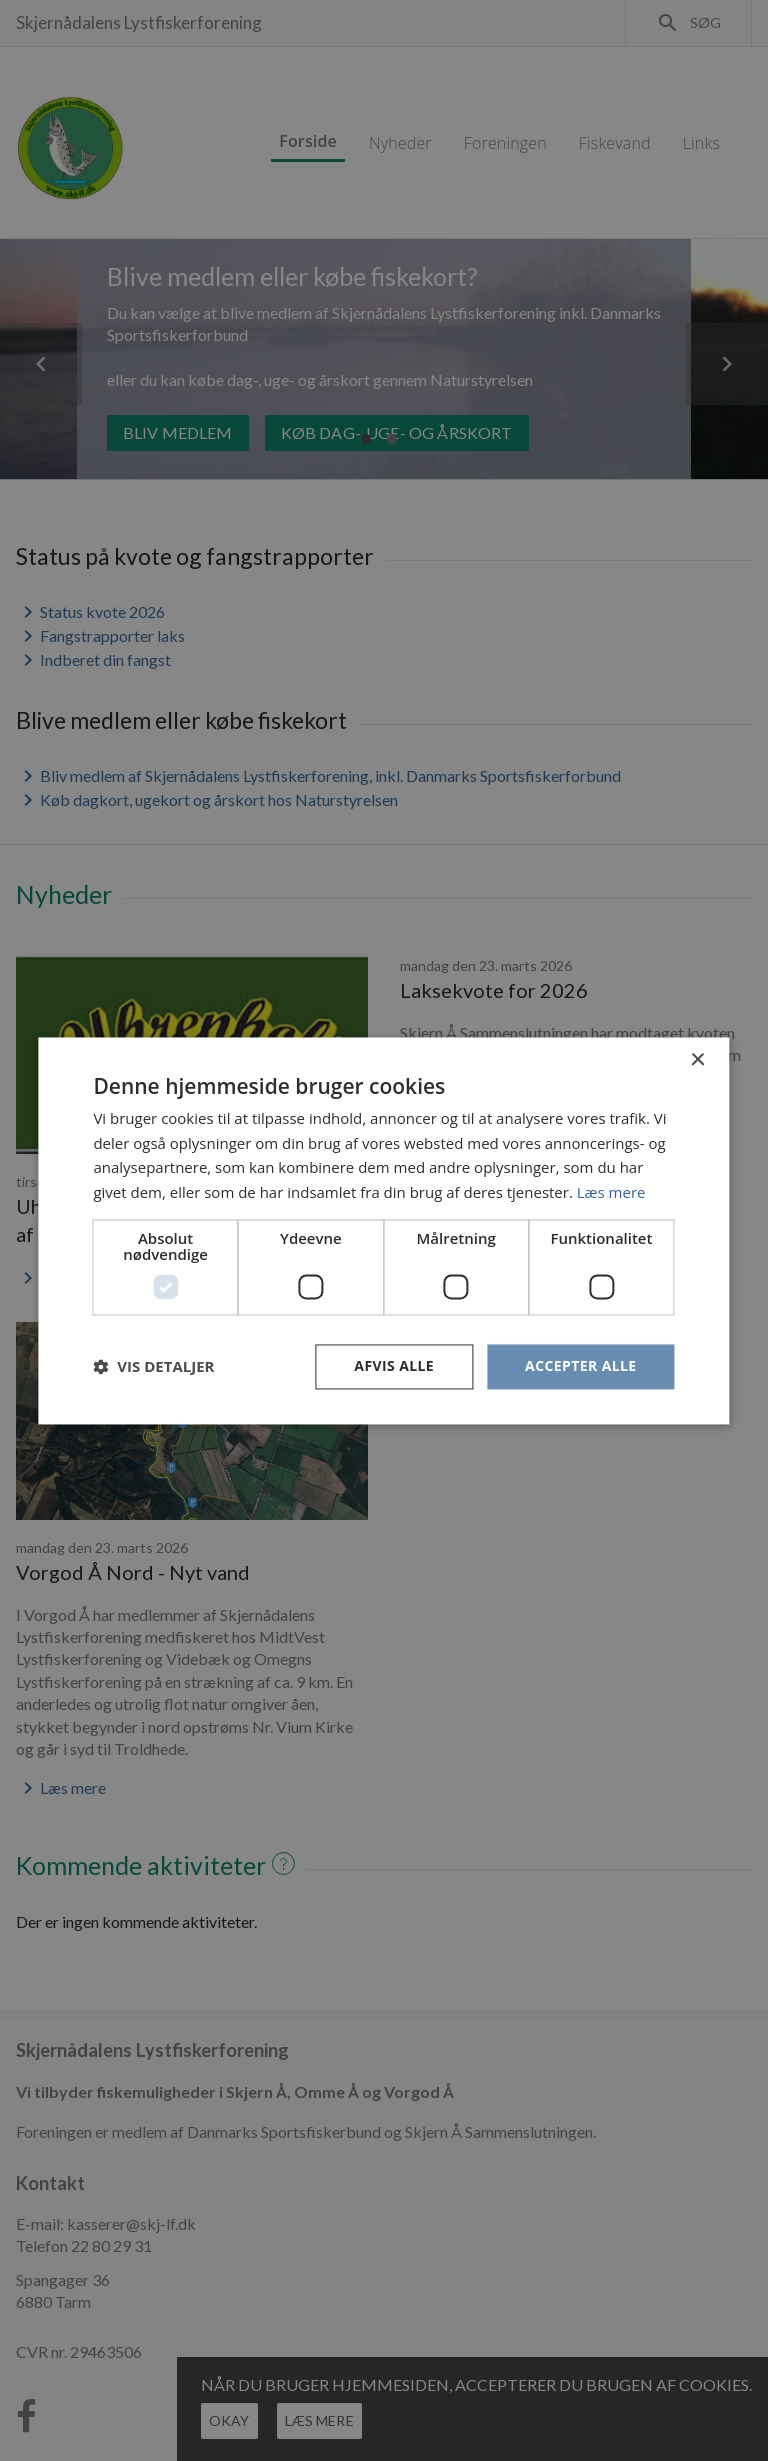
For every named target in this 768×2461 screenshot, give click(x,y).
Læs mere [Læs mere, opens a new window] (611, 1193)
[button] (153, 1367)
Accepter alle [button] (580, 1365)
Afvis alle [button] (394, 1365)
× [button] (697, 1060)
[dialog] (384, 1230)
